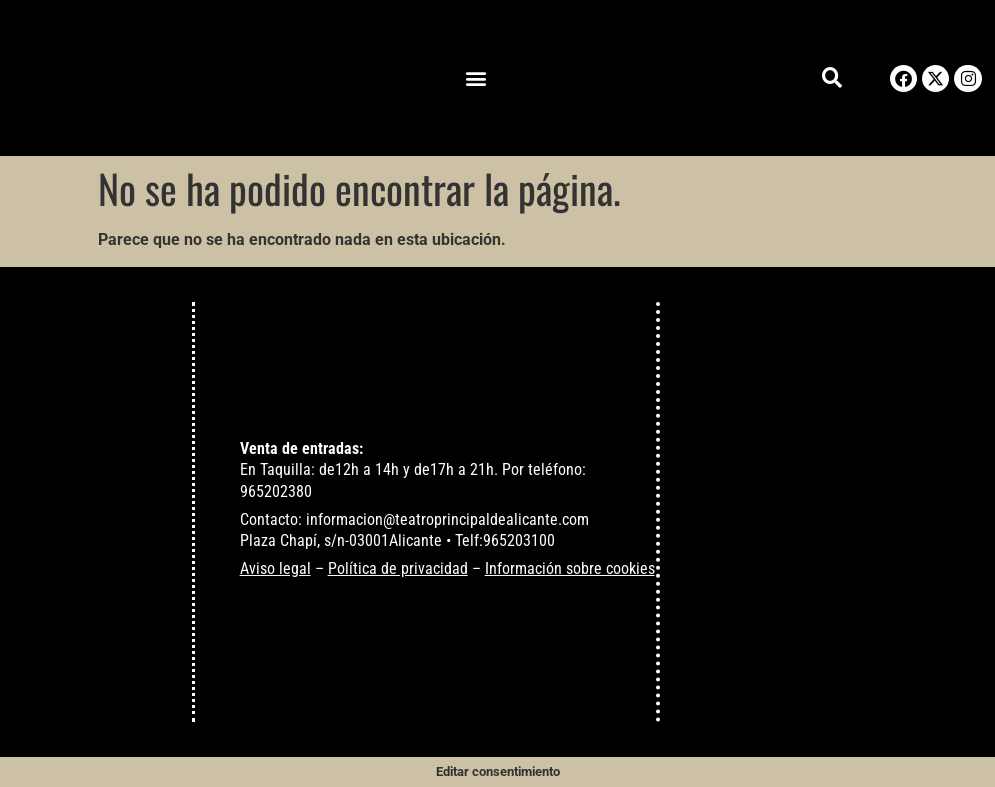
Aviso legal (275, 568)
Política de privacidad (398, 568)
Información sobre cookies (570, 568)
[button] (476, 78)
